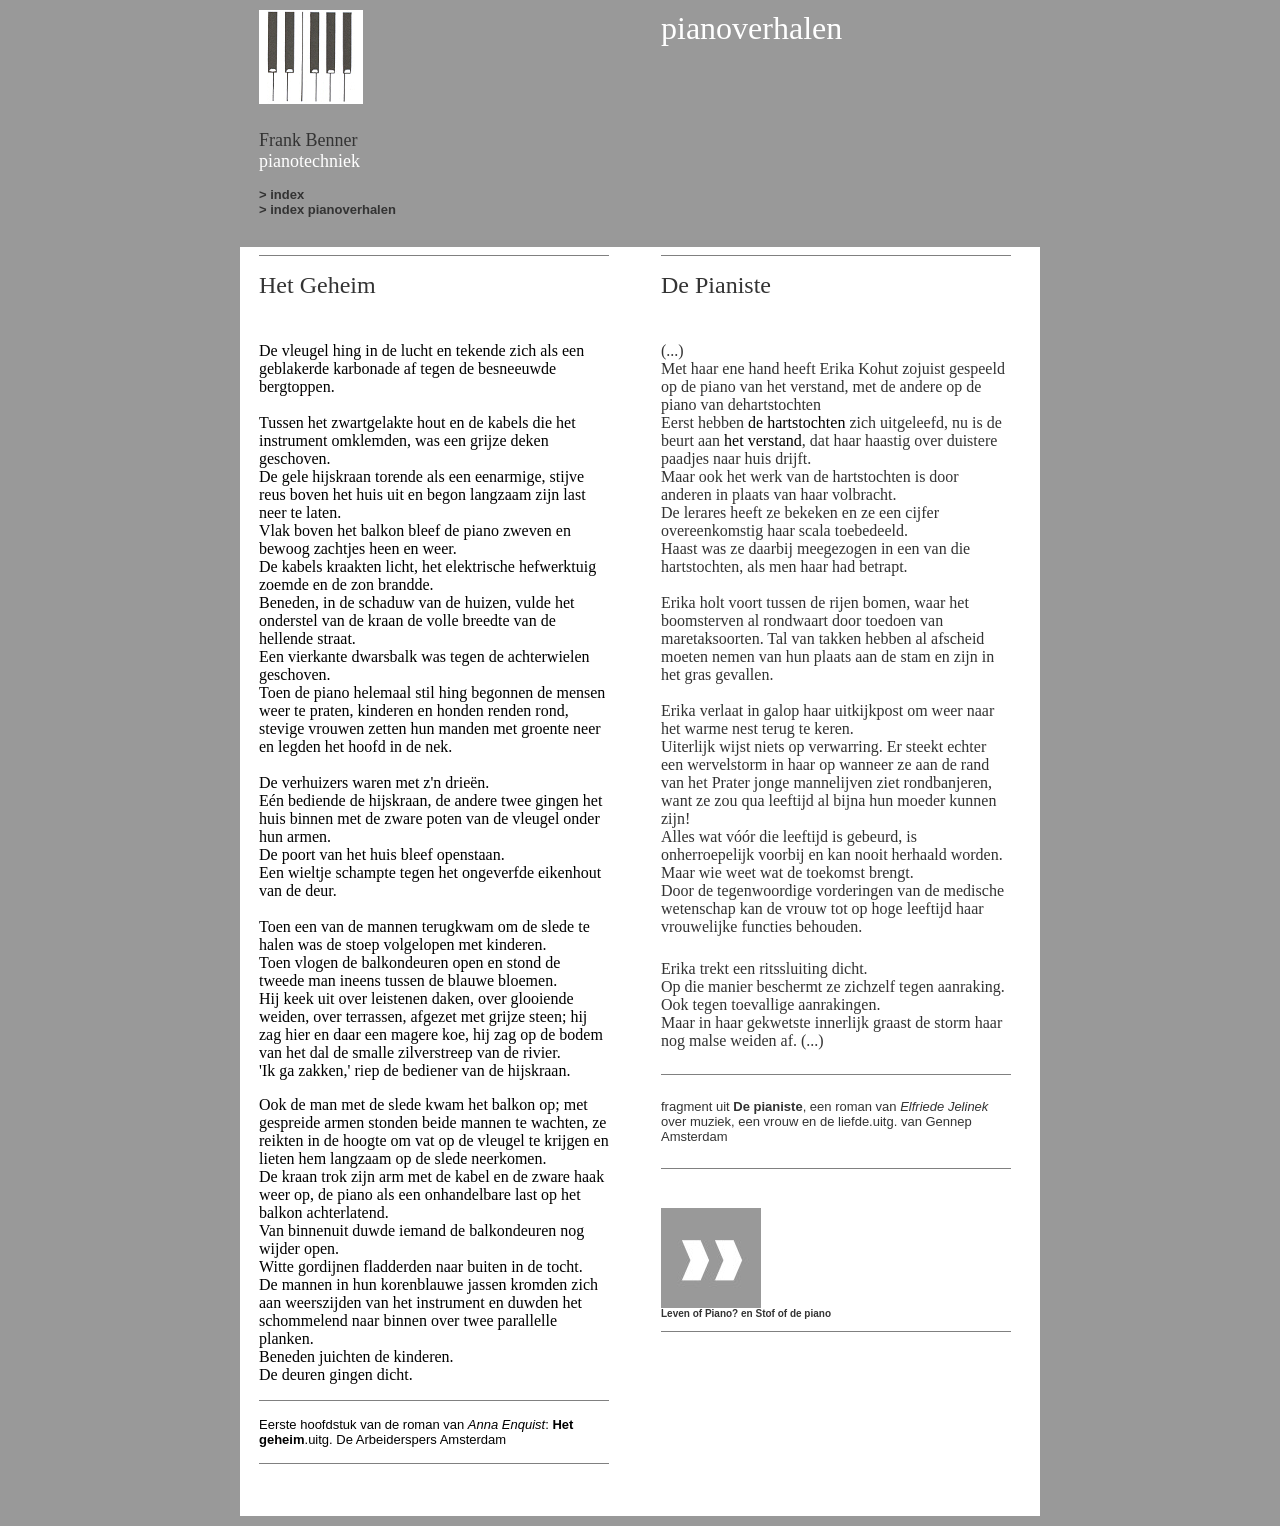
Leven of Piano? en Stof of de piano (746, 1309)
